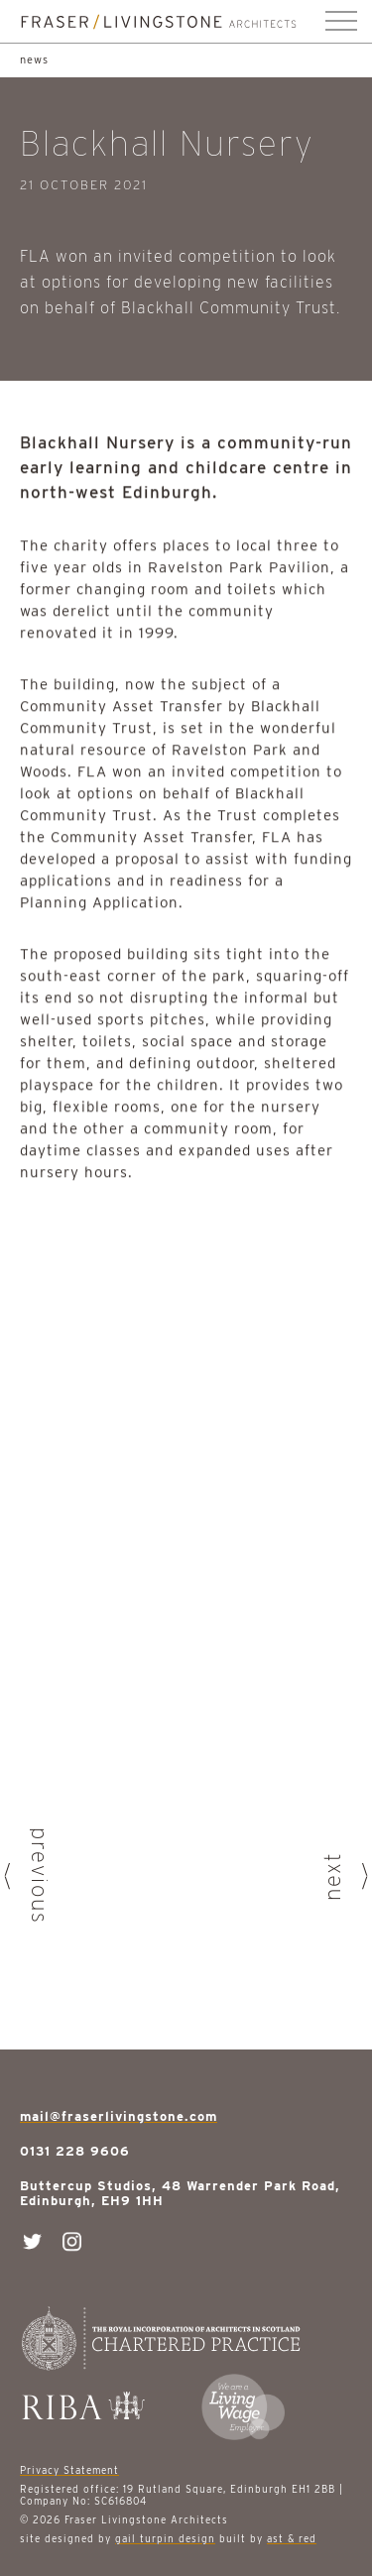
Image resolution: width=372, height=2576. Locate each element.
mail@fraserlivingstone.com (118, 2116)
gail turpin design (165, 2538)
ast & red (291, 2538)
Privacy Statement (69, 2470)
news (34, 59)
